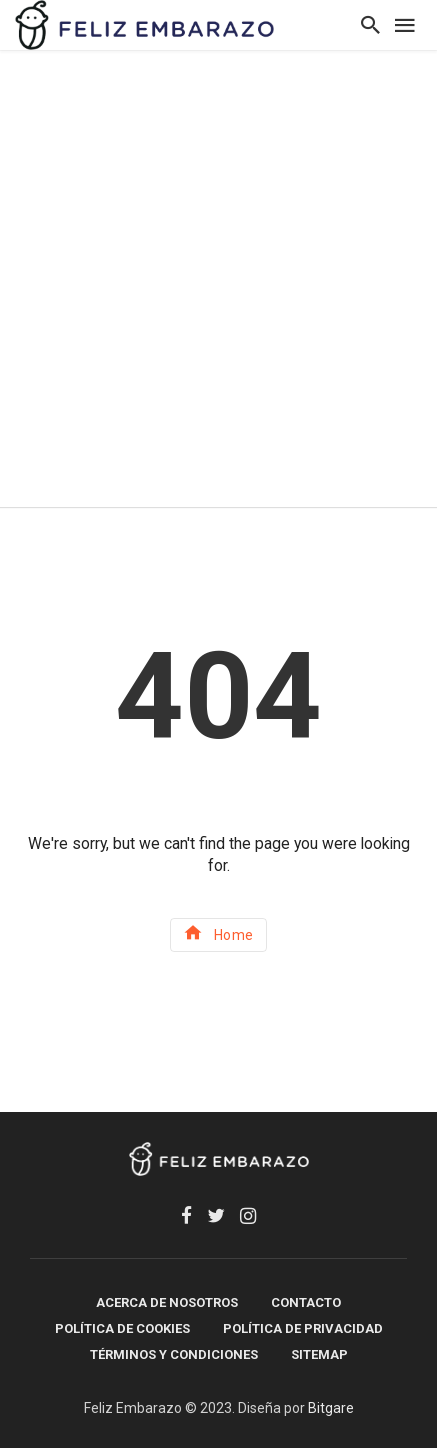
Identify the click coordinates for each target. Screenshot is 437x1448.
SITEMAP (319, 1354)
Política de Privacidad (303, 1328)
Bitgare (331, 1408)
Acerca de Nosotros (167, 1302)
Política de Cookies (122, 1328)
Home (218, 932)
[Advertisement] (218, 278)
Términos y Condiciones (174, 1354)
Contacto (306, 1302)
